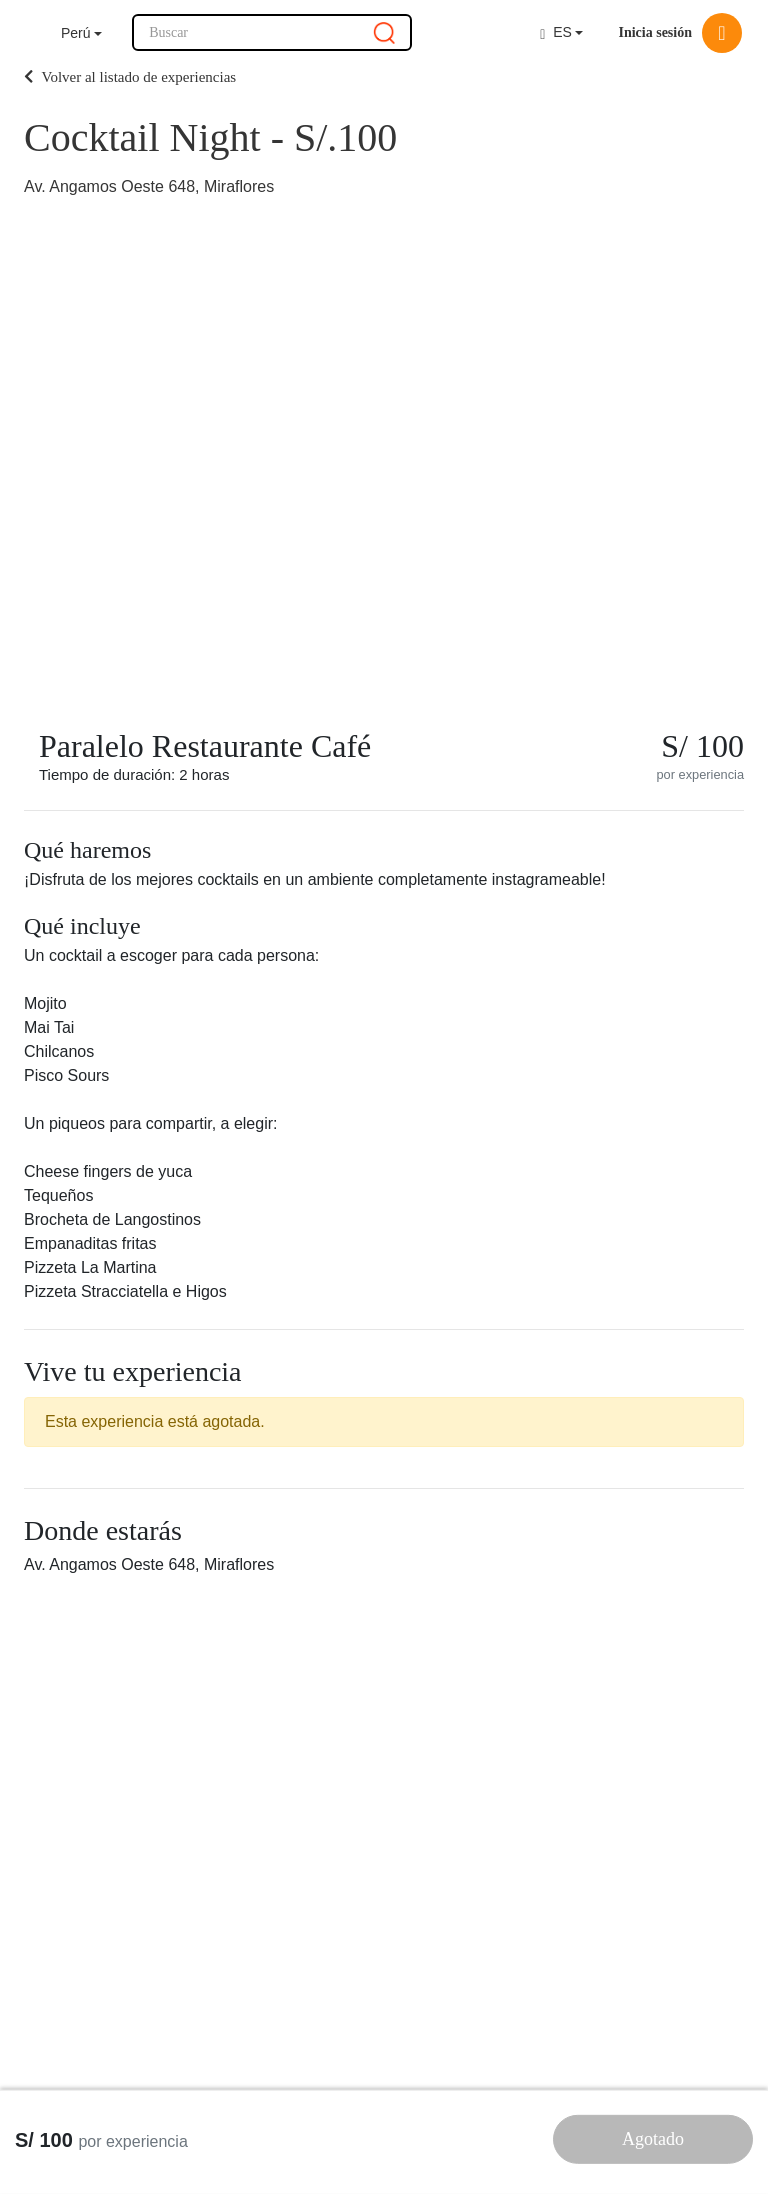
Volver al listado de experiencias (130, 77)
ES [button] (556, 32)
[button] (81, 33)
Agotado (653, 2139)
